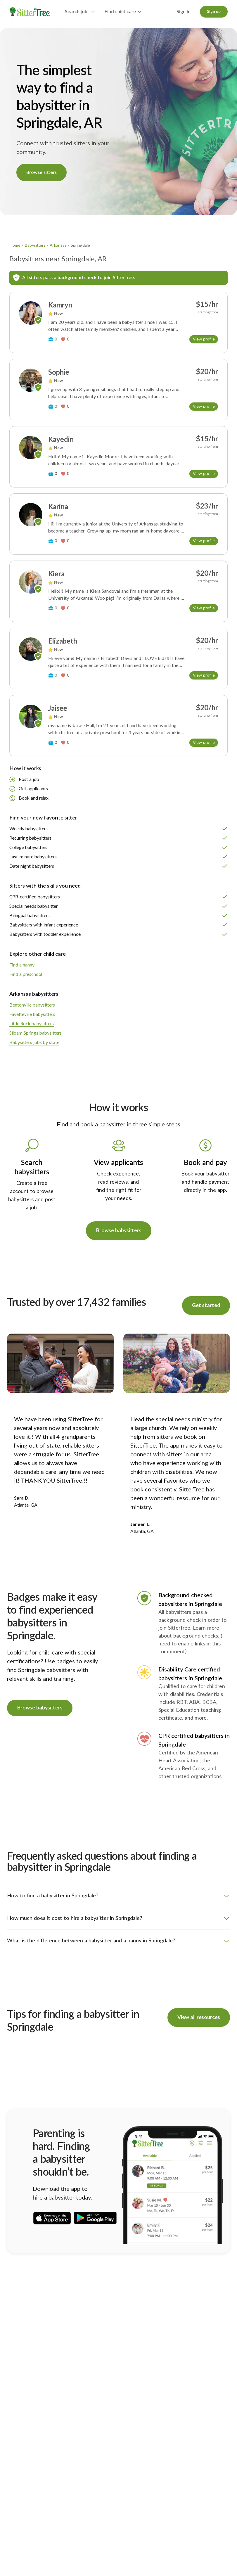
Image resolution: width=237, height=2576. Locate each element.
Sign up (214, 12)
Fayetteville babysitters (32, 1014)
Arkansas (58, 245)
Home (14, 245)
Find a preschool (25, 974)
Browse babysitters (118, 1230)
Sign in (184, 11)
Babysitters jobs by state (34, 1042)
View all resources (198, 2017)
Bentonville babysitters (32, 1005)
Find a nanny (21, 965)
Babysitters (35, 245)
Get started (206, 1305)
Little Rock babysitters (31, 1023)
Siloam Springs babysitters (35, 1033)
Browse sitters (41, 172)
